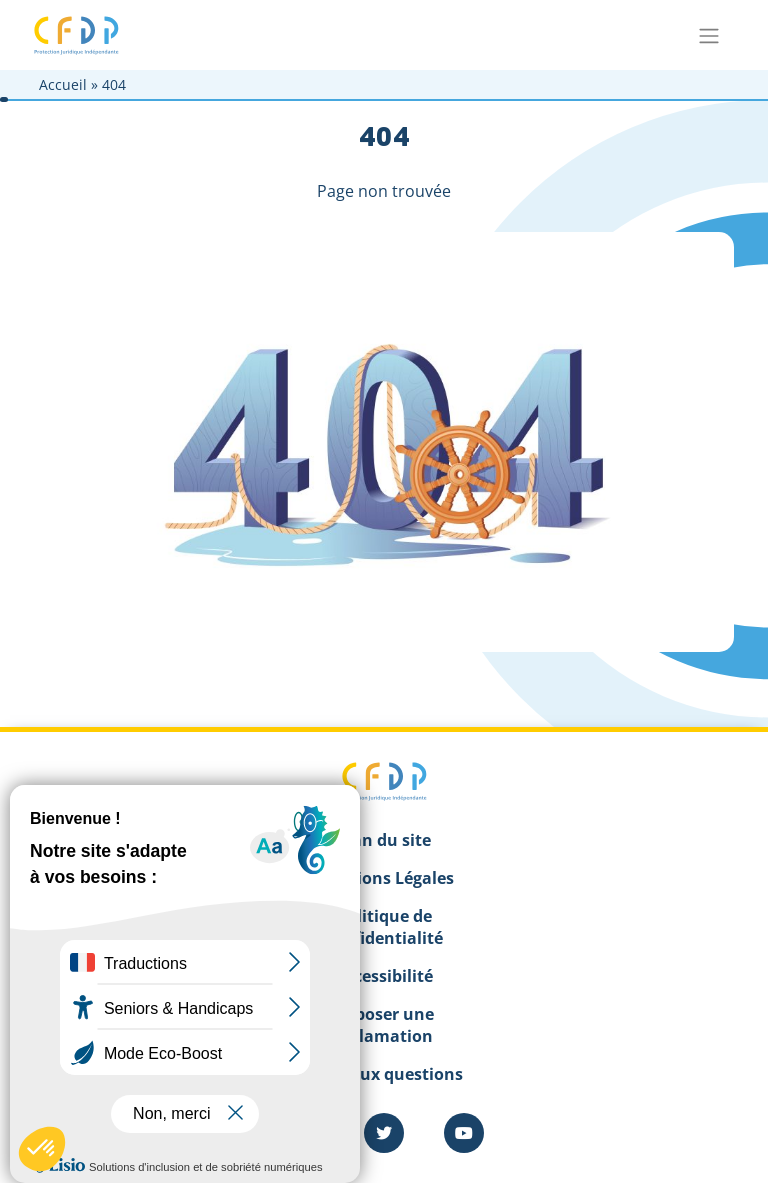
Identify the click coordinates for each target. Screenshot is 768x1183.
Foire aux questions (384, 1074)
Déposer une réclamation (384, 1025)
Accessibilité (384, 976)
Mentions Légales (384, 878)
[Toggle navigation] (708, 35)
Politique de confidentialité (384, 927)
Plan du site (384, 840)
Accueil (63, 84)
